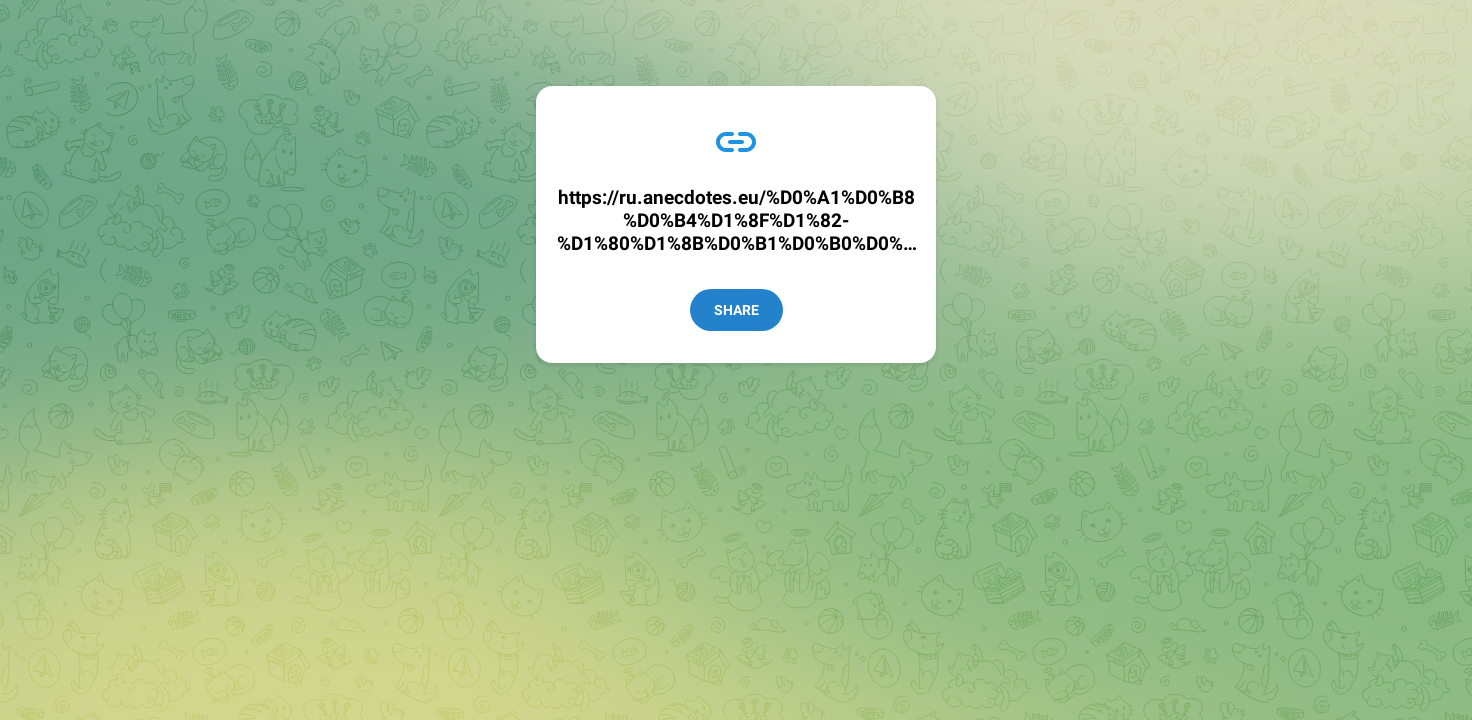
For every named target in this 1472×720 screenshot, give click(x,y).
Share (736, 310)
